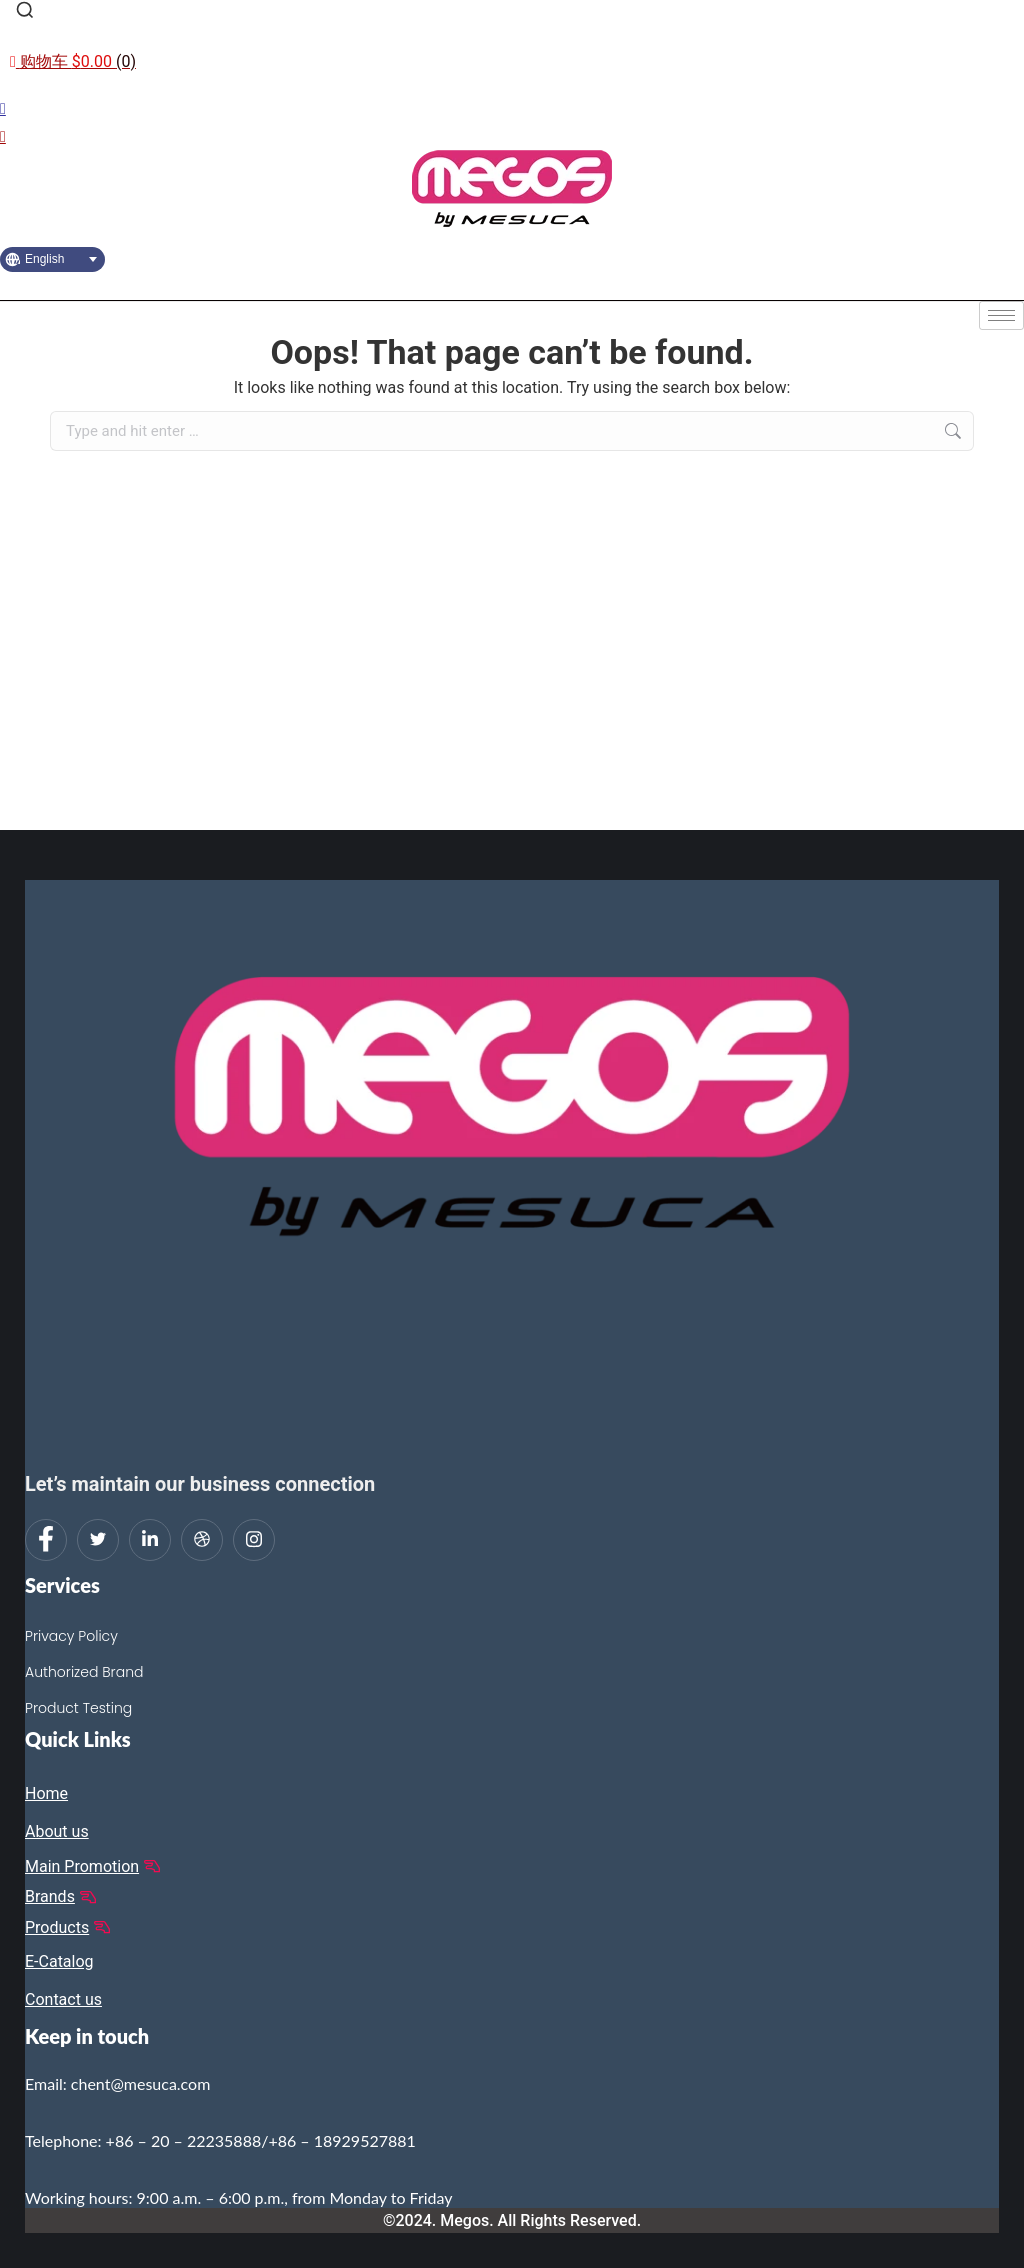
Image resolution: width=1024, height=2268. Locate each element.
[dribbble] (202, 1540)
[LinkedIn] (150, 1540)
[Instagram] (254, 1540)
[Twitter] (98, 1540)
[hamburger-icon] (1001, 315)
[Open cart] (73, 61)
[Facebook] (46, 1540)
